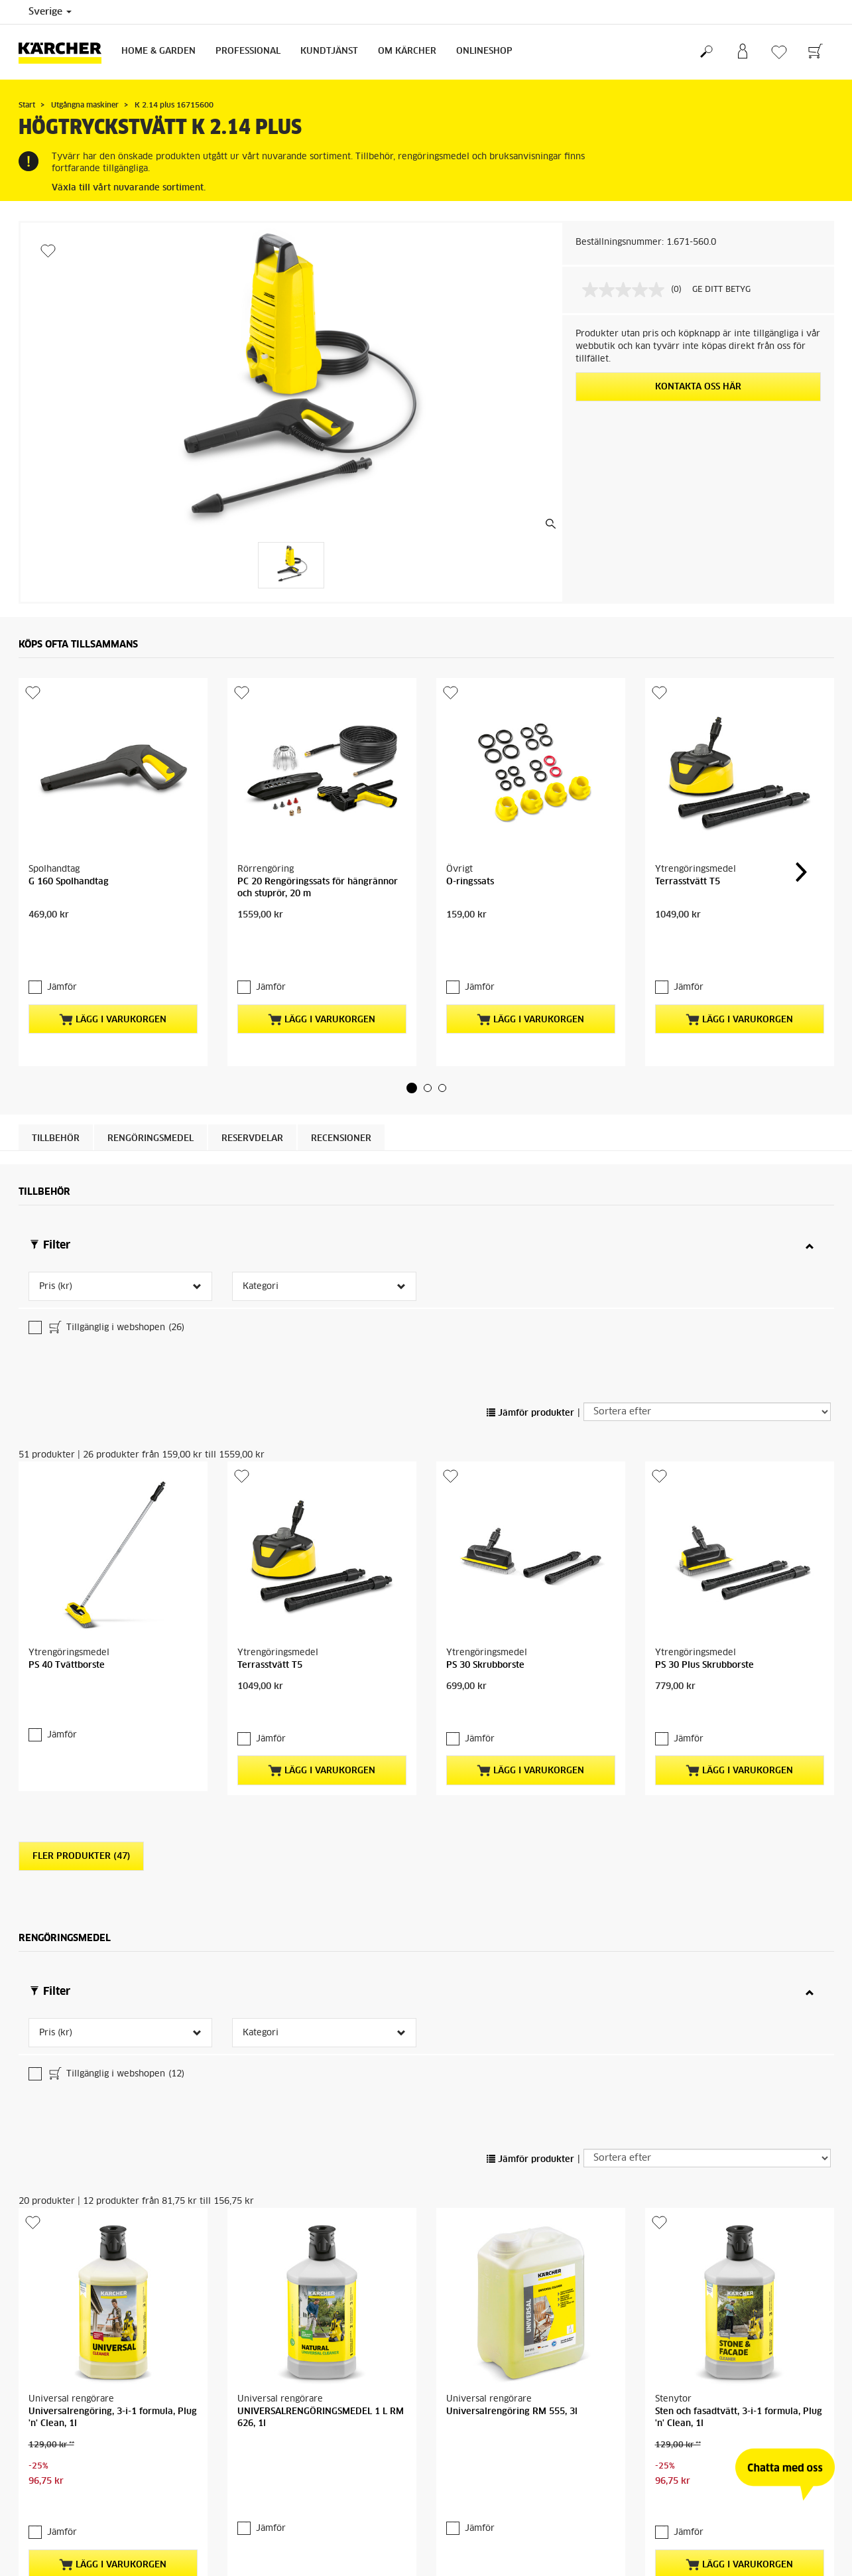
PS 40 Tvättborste (67, 1430)
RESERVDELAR (252, 1095)
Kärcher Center (352, 2394)
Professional (247, 51)
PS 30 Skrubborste (485, 1430)
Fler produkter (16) (81, 2260)
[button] (411, 1045)
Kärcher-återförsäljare (777, 2381)
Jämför (55, 944)
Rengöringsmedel (150, 1095)
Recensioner (341, 1095)
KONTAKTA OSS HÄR (698, 387)
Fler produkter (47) (81, 1683)
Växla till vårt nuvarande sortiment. (129, 188)
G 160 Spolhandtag (69, 882)
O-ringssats (470, 882)
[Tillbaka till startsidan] (65, 52)
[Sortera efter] (707, 1262)
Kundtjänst (329, 51)
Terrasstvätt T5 (687, 882)
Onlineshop (484, 51)
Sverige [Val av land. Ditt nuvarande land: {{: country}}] (50, 12)
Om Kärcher (407, 51)
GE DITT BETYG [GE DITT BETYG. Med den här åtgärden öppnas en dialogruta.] (721, 290)
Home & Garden (158, 51)
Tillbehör (56, 1095)
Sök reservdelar (779, 2538)
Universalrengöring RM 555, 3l (512, 2047)
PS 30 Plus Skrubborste (704, 1515)
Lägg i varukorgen (112, 977)
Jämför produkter (530, 1263)
